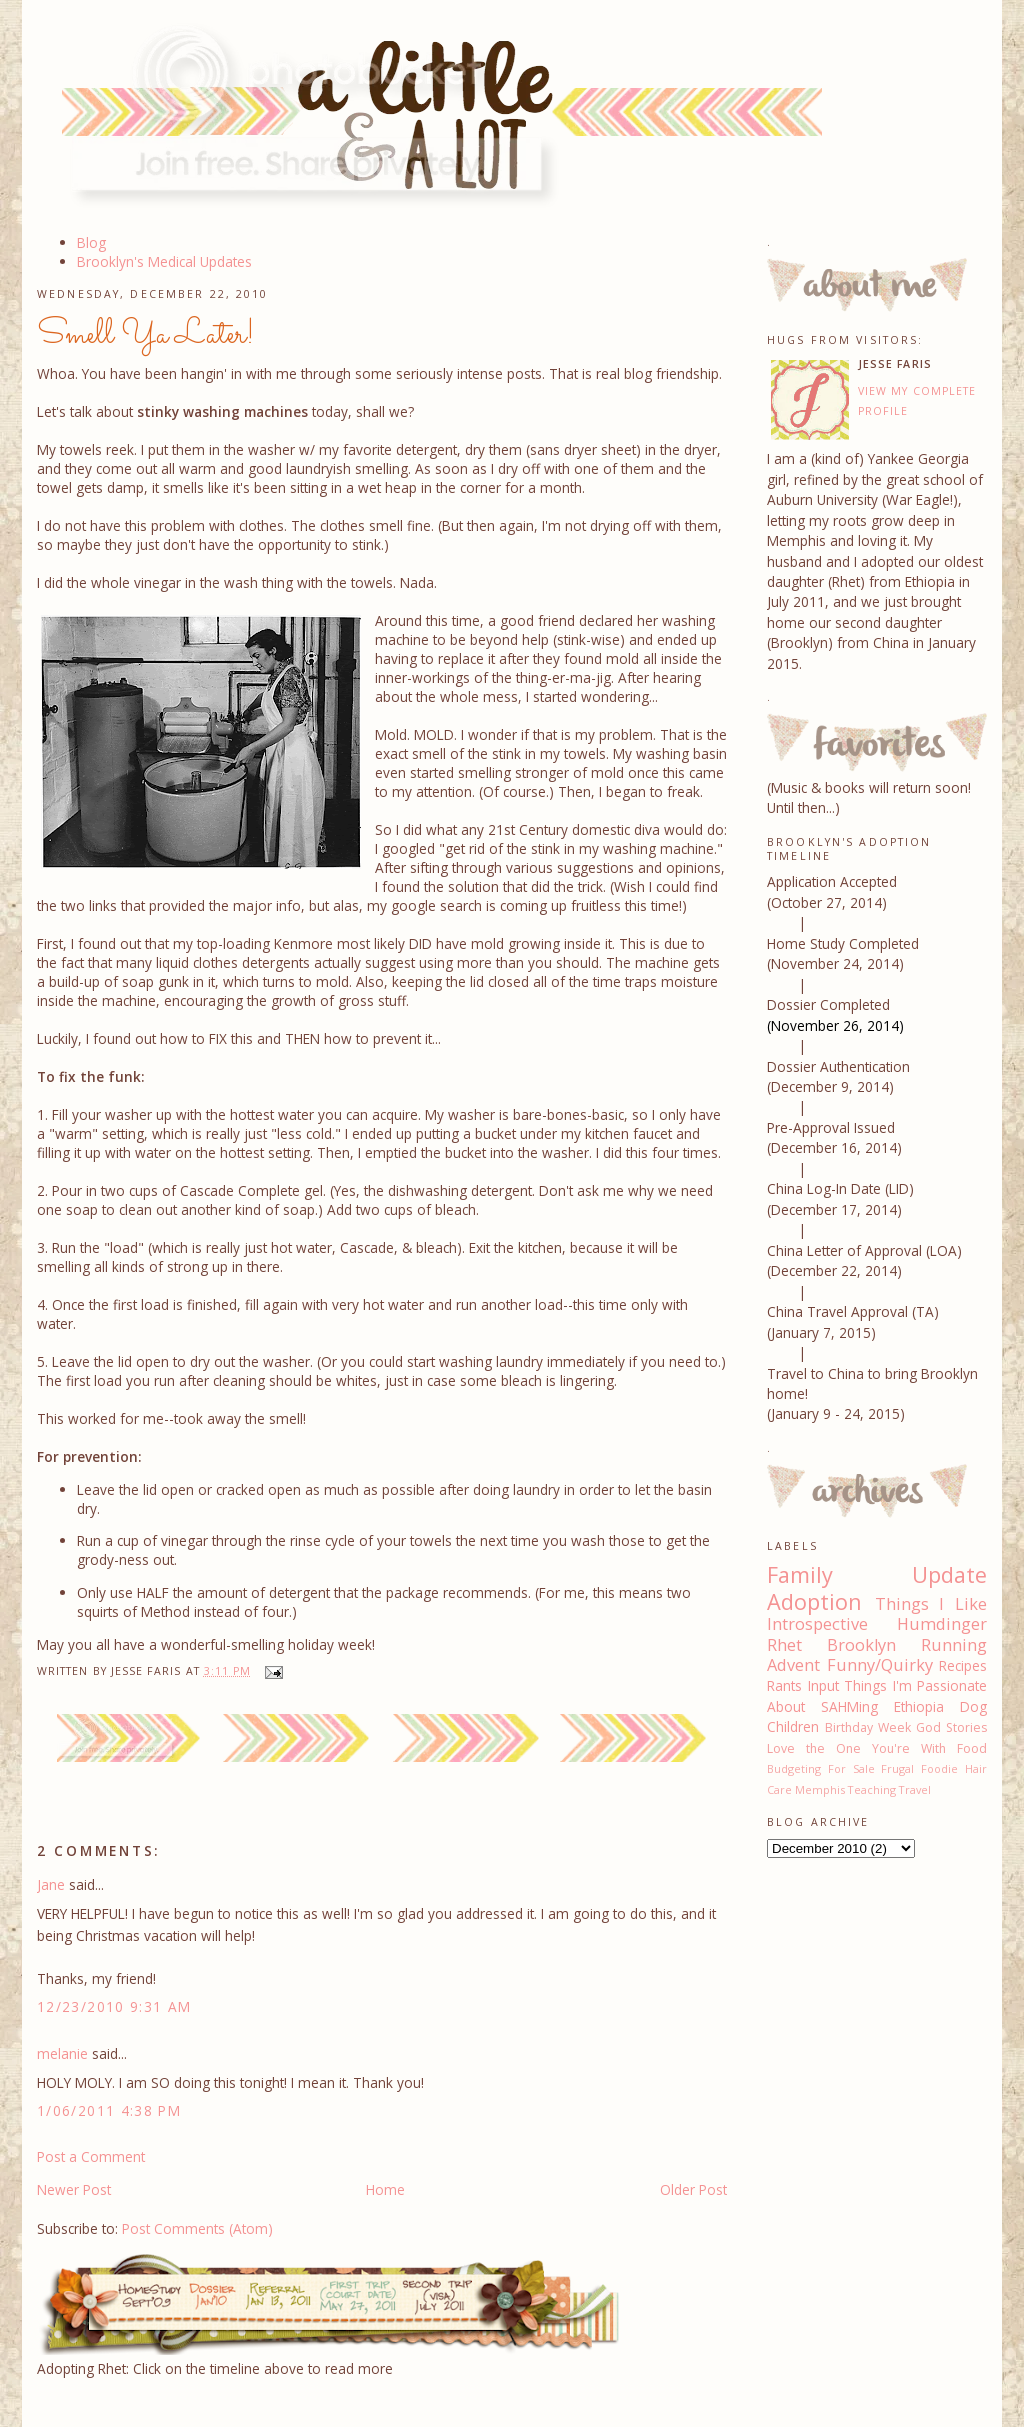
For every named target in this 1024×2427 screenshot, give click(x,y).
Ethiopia (919, 1706)
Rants (784, 1685)
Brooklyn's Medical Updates (164, 261)
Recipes (963, 1665)
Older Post (693, 2189)
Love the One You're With (856, 1748)
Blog (91, 242)
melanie (62, 2053)
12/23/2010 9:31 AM (114, 2006)
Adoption (814, 1601)
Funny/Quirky (880, 1665)
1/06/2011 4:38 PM (109, 2110)
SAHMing (849, 1706)
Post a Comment (91, 2156)
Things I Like (931, 1604)
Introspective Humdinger (877, 1624)
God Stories (951, 1727)
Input (823, 1685)
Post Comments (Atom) (197, 2228)
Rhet (784, 1645)
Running (954, 1645)
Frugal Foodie (919, 1768)
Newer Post (74, 2189)
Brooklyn (861, 1645)
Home (385, 2189)
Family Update (877, 1574)
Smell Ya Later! (146, 335)
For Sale (851, 1768)
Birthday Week (868, 1727)
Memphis (820, 1789)
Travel (915, 1789)
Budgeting (794, 1768)
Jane (51, 1884)
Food (972, 1748)
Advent (793, 1665)
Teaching (872, 1789)
